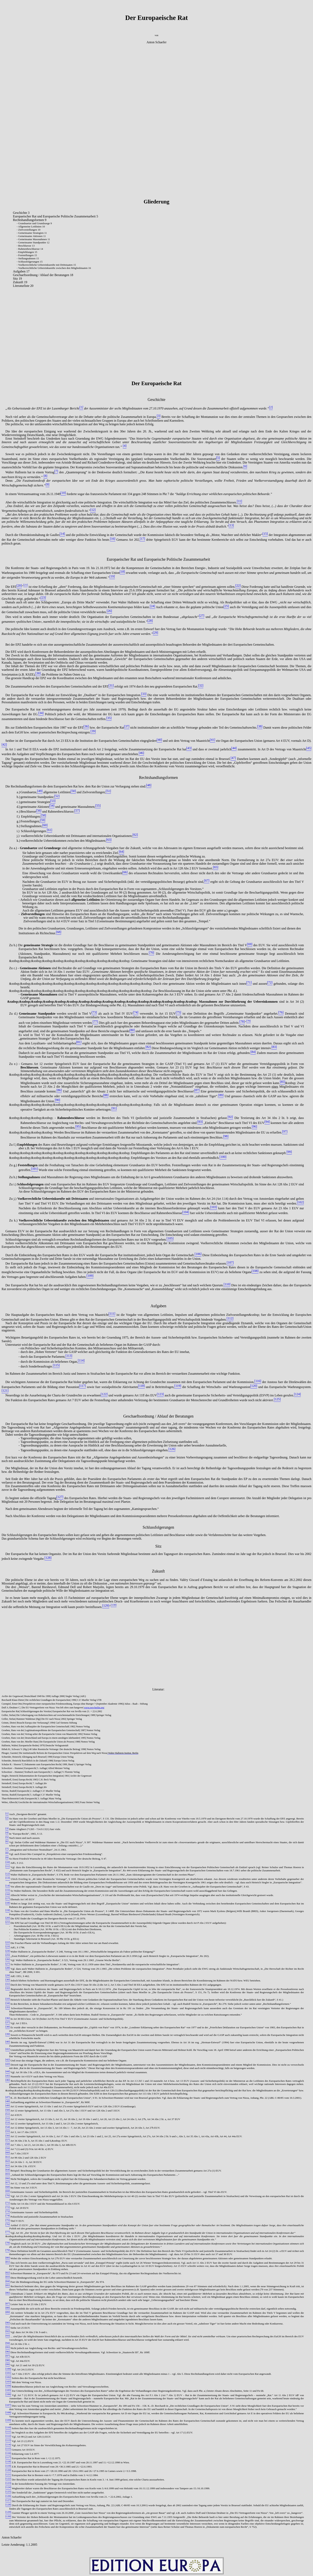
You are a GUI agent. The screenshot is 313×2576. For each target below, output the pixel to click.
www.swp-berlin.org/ (94, 1707)
